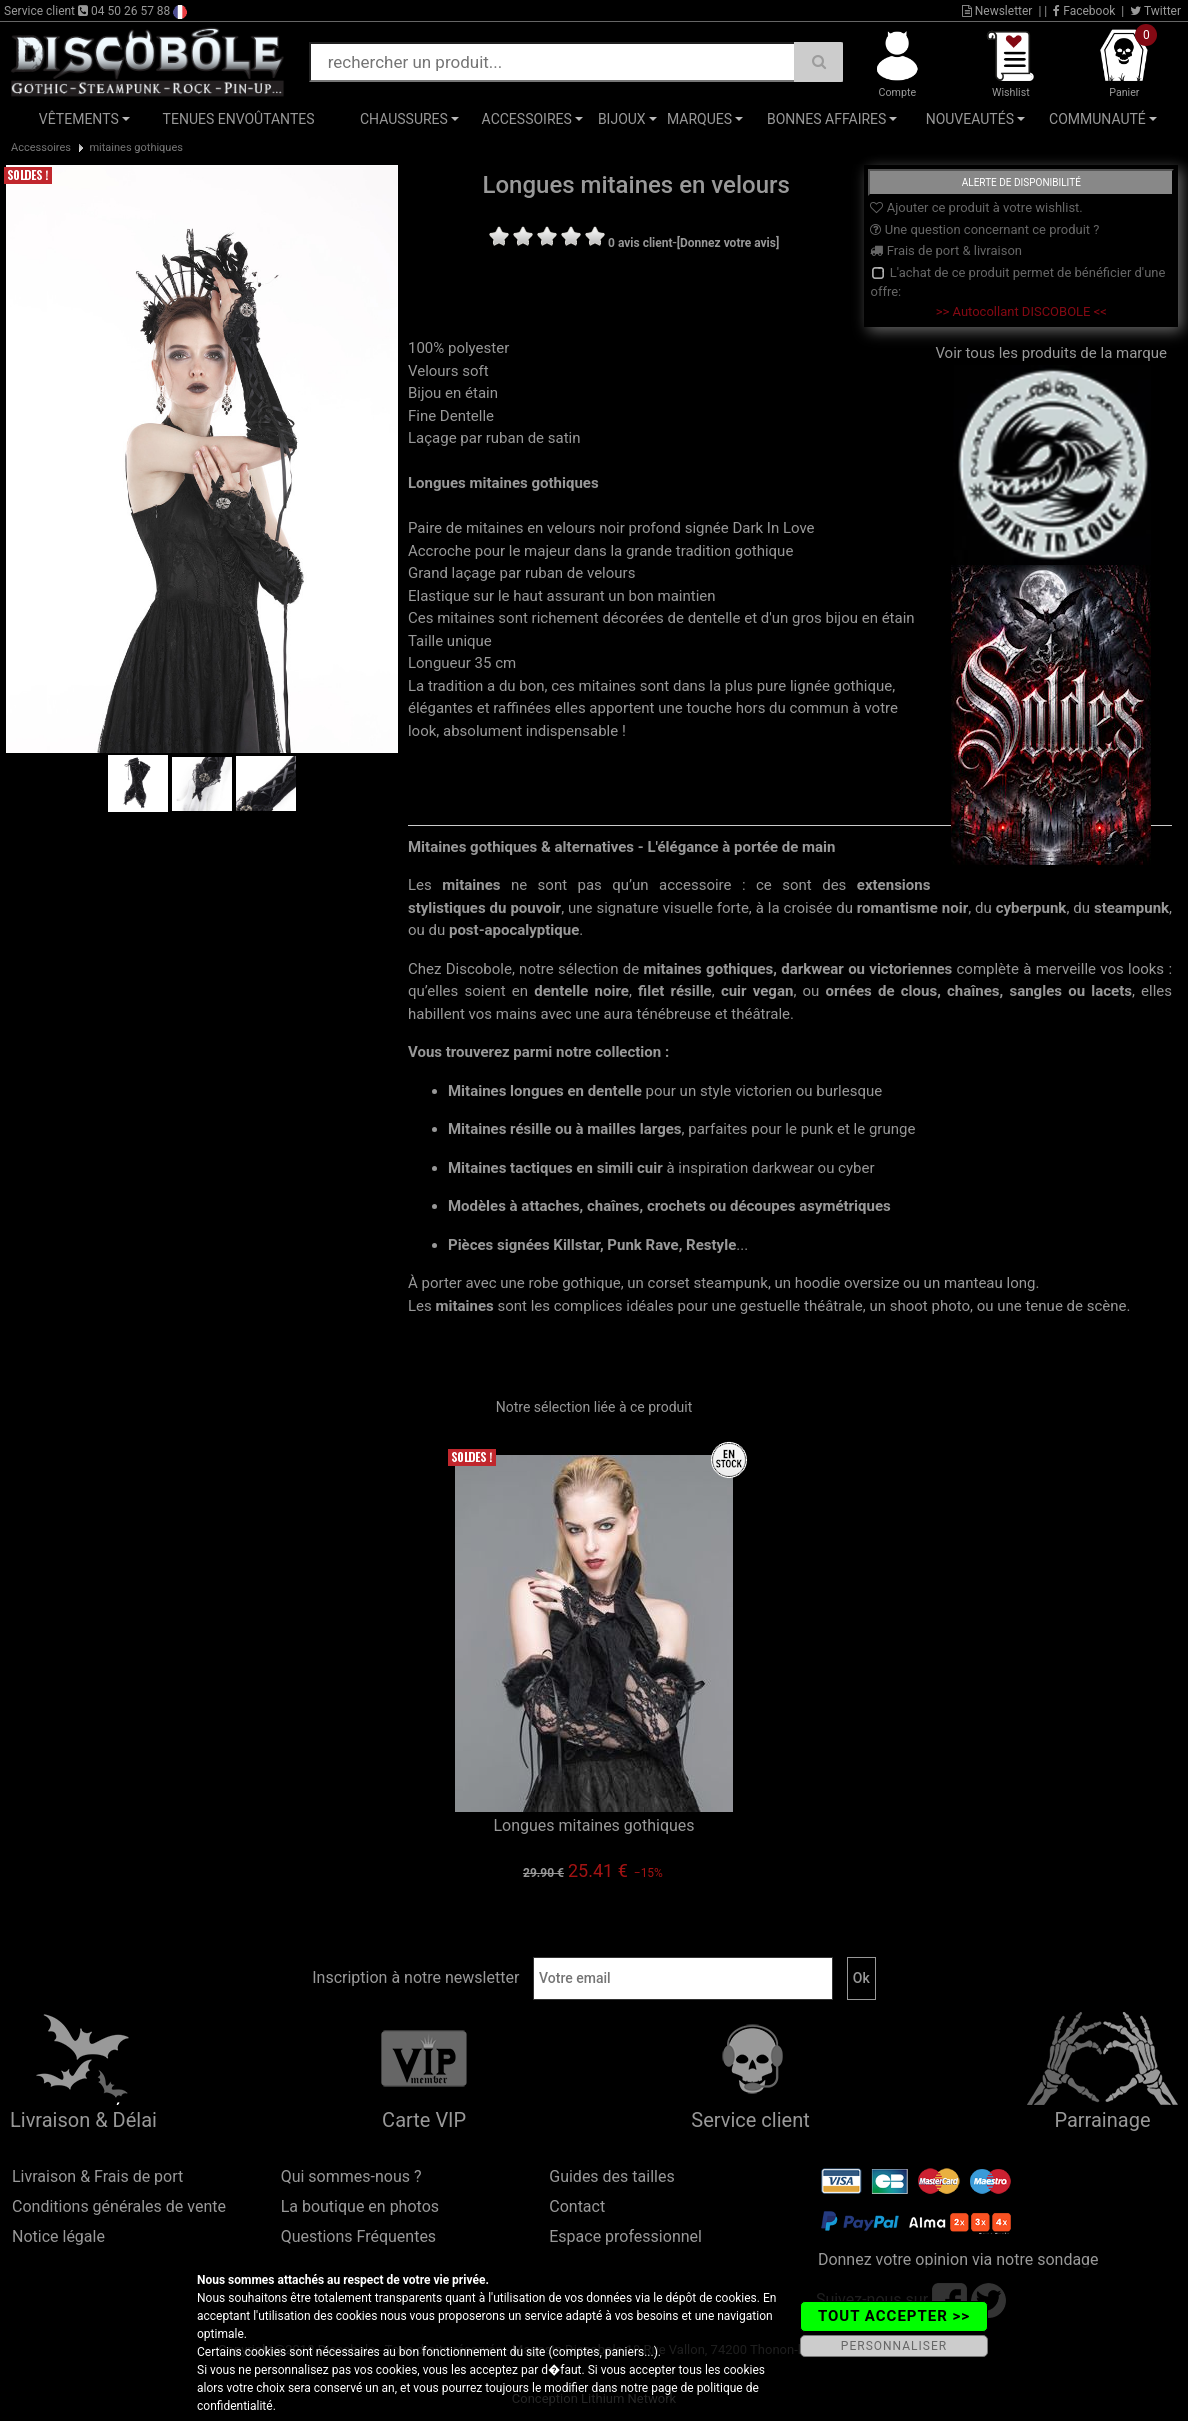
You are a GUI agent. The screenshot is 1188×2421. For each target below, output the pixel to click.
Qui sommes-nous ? (351, 2176)
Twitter (1155, 11)
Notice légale (58, 2236)
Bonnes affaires (826, 119)
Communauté (1097, 119)
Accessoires (527, 119)
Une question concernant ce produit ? (984, 229)
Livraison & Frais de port (97, 2176)
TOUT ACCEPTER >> (894, 2316)
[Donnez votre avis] (728, 243)
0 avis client (640, 243)
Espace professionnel (625, 2236)
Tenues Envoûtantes (239, 119)
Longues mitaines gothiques (593, 1825)
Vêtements (79, 119)
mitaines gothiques (136, 147)
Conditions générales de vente (119, 2206)
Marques (699, 119)
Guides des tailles (611, 2176)
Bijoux (622, 119)
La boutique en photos (360, 2206)
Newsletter (997, 11)
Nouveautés (970, 119)
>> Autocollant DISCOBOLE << (1021, 311)
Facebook (1084, 11)
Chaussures (404, 119)
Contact (577, 2206)
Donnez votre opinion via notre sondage (958, 2259)
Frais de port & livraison (946, 250)
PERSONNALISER (894, 2346)
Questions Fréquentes (359, 2236)
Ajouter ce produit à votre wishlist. (976, 207)
